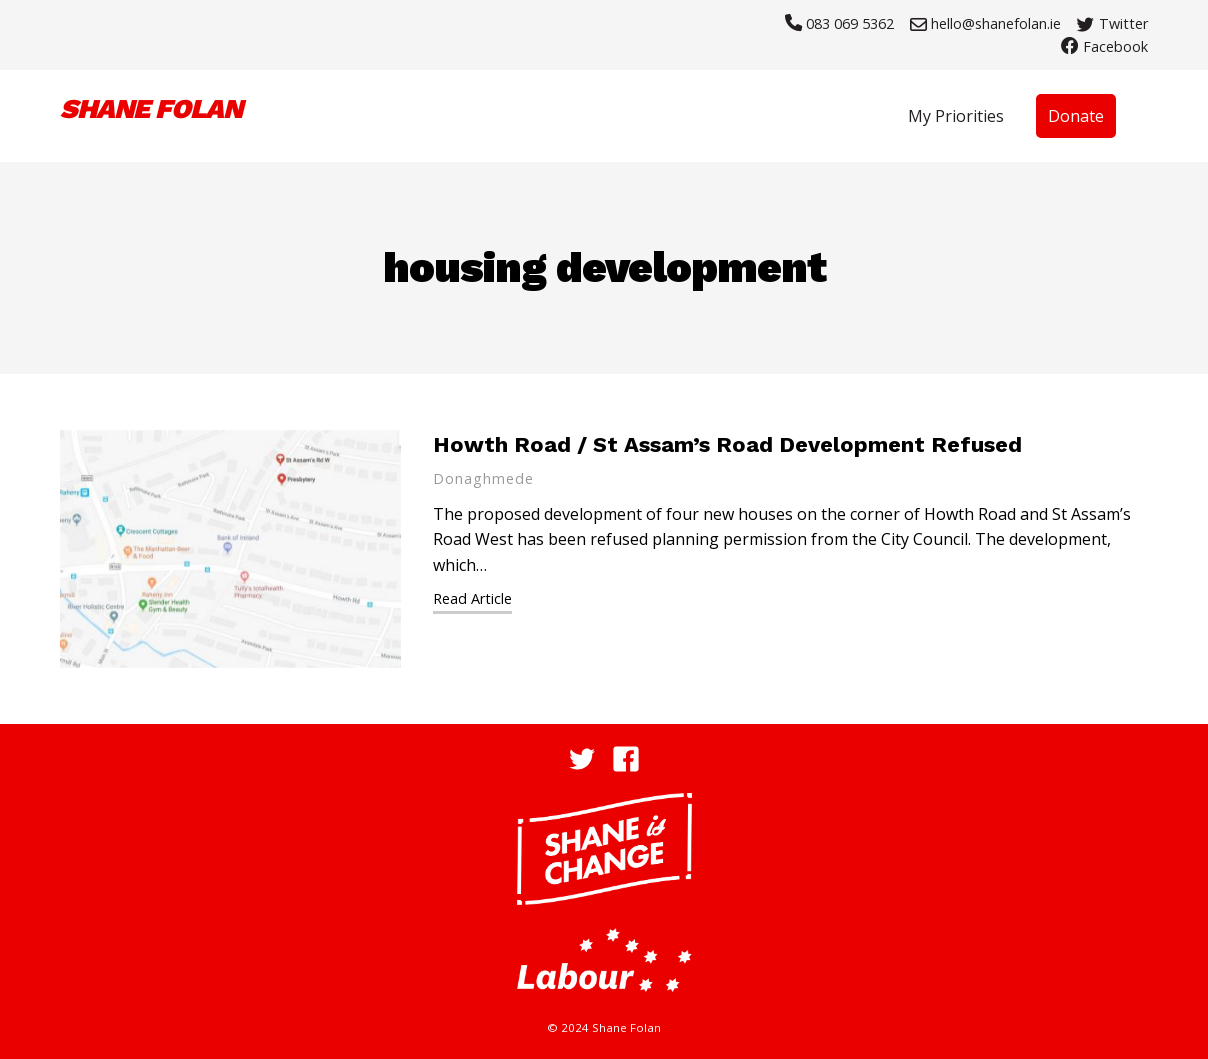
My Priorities (956, 116)
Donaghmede (483, 478)
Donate (1076, 116)
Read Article (472, 598)
